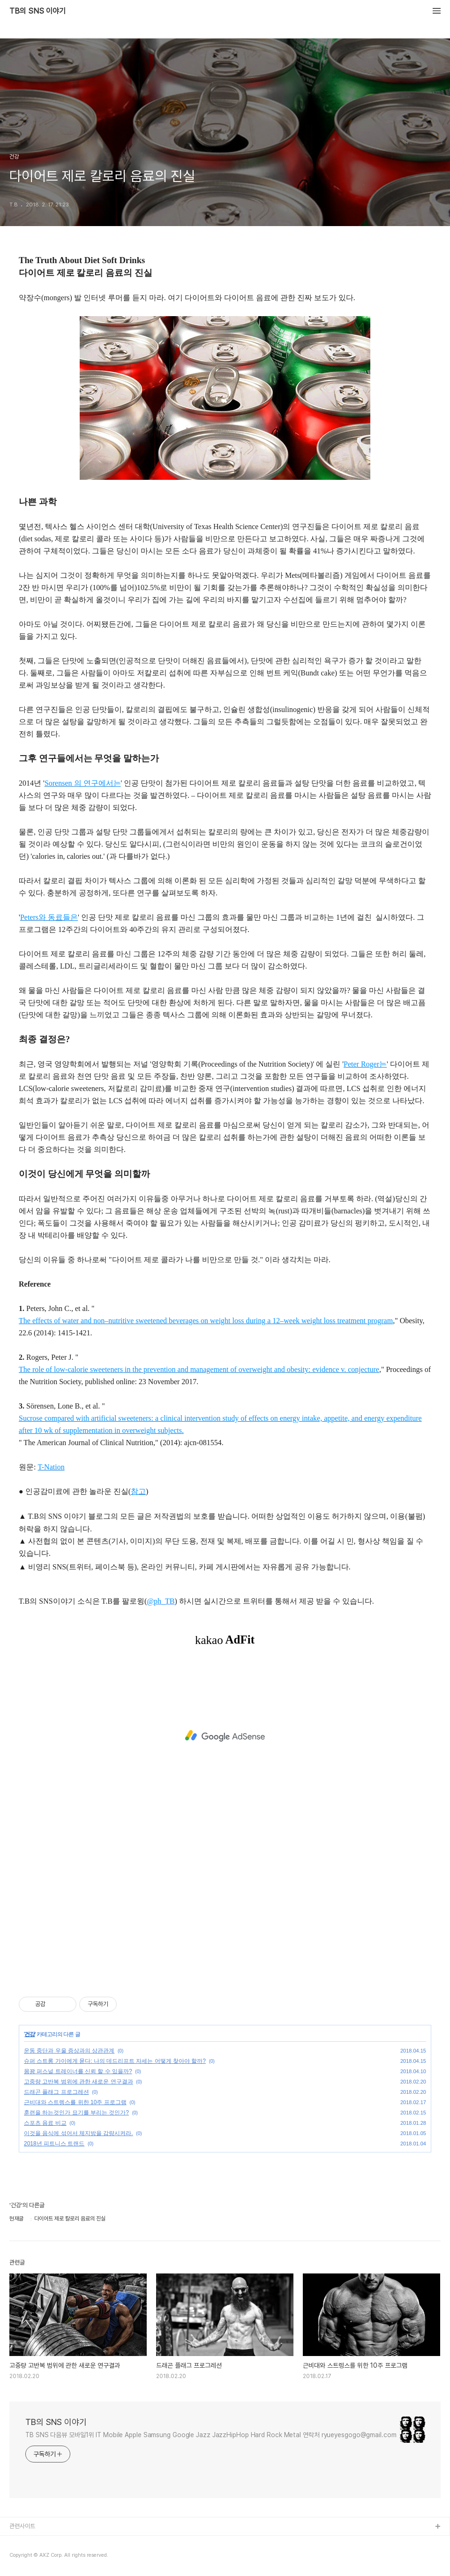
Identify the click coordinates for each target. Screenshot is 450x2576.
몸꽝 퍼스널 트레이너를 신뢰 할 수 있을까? (78, 2071)
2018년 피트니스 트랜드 (54, 2143)
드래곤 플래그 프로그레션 (56, 2092)
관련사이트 (22, 2526)
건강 (29, 2034)
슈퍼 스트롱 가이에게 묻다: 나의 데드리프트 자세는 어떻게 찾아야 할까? (115, 2061)
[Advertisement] (225, 1736)
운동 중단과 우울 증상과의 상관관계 (69, 2050)
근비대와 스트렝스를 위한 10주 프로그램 (75, 2102)
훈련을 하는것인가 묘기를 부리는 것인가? (76, 2112)
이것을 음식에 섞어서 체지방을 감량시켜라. (78, 2133)
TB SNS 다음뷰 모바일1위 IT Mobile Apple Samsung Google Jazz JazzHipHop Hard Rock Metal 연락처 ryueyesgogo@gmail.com (211, 2435)
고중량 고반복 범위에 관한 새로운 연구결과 (78, 2081)
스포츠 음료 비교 (45, 2123)
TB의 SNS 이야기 (37, 11)
